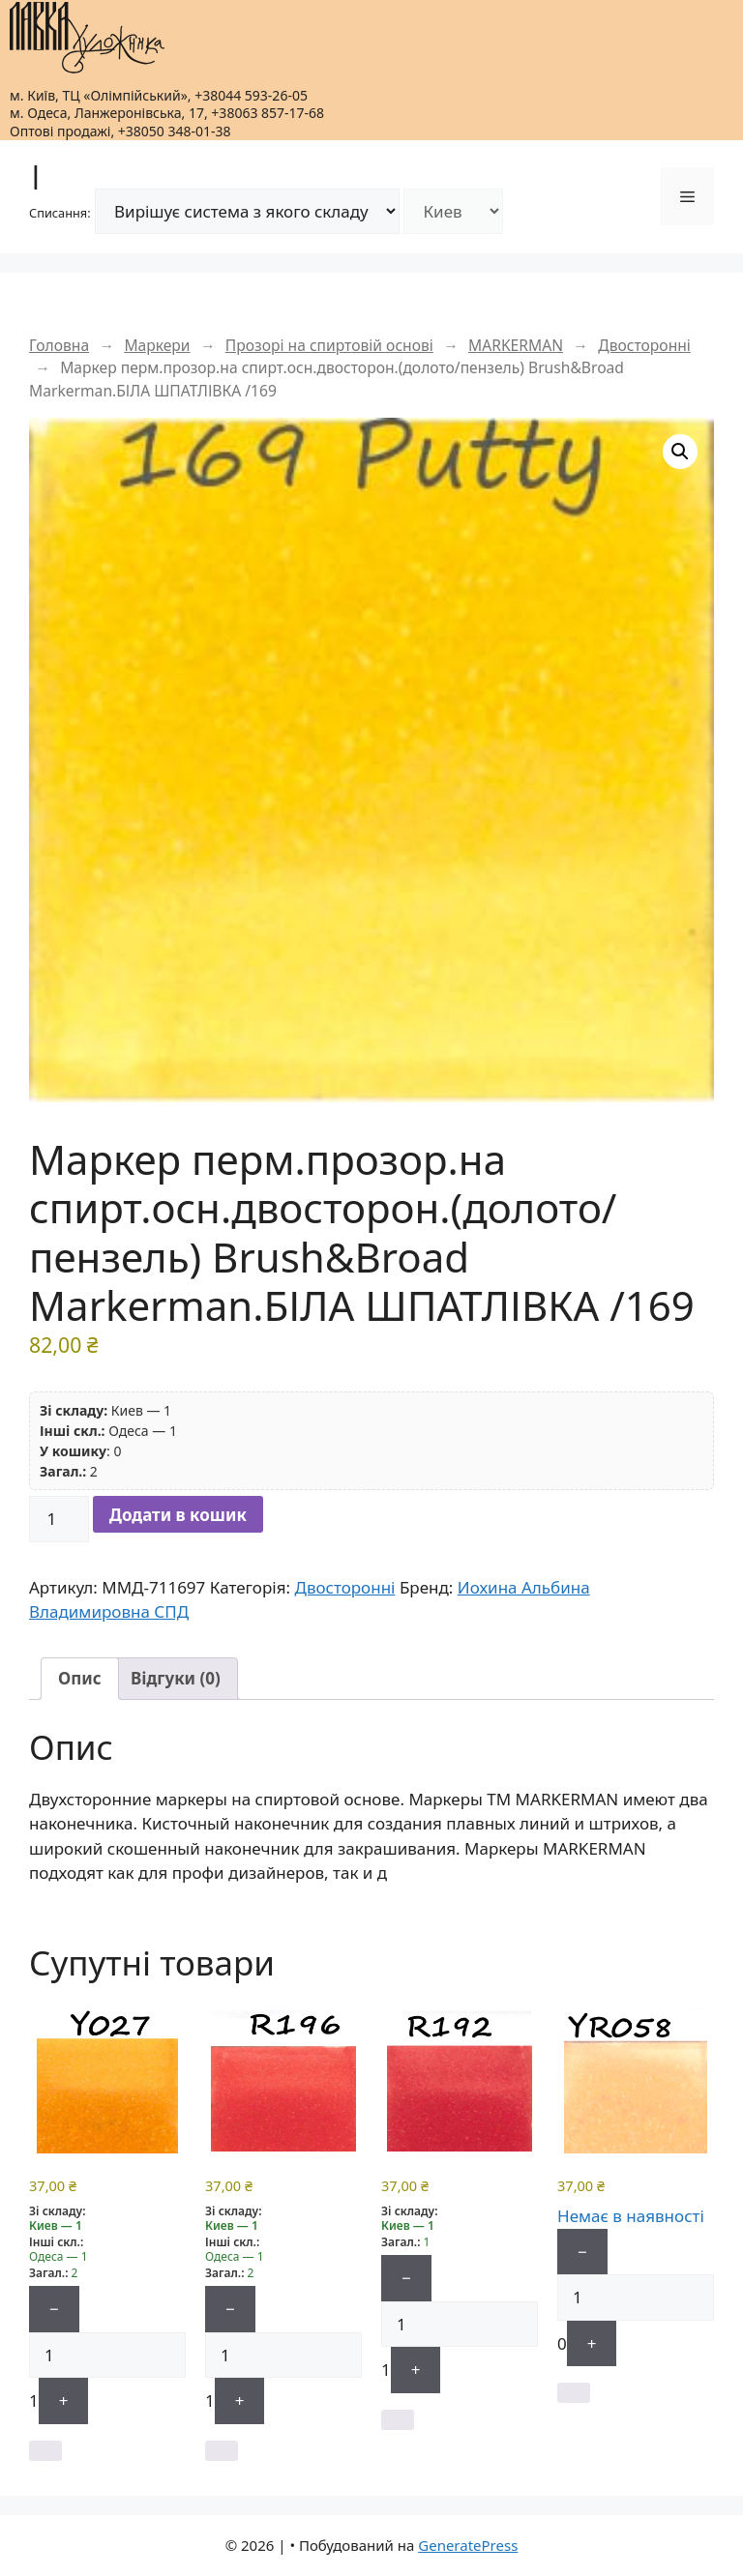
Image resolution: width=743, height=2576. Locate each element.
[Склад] (453, 211)
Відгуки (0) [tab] (176, 1678)
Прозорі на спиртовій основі (329, 345)
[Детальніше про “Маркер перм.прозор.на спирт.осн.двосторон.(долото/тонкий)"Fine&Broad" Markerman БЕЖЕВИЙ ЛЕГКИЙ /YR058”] (573, 2393)
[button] (680, 451)
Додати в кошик (178, 1515)
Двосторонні (644, 345)
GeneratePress (468, 2545)
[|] (87, 37)
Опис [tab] (80, 1678)
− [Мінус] (54, 2309)
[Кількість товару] (59, 1519)
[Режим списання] (247, 211)
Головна (59, 345)
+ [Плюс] (64, 2400)
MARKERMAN (515, 345)
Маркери (157, 345)
